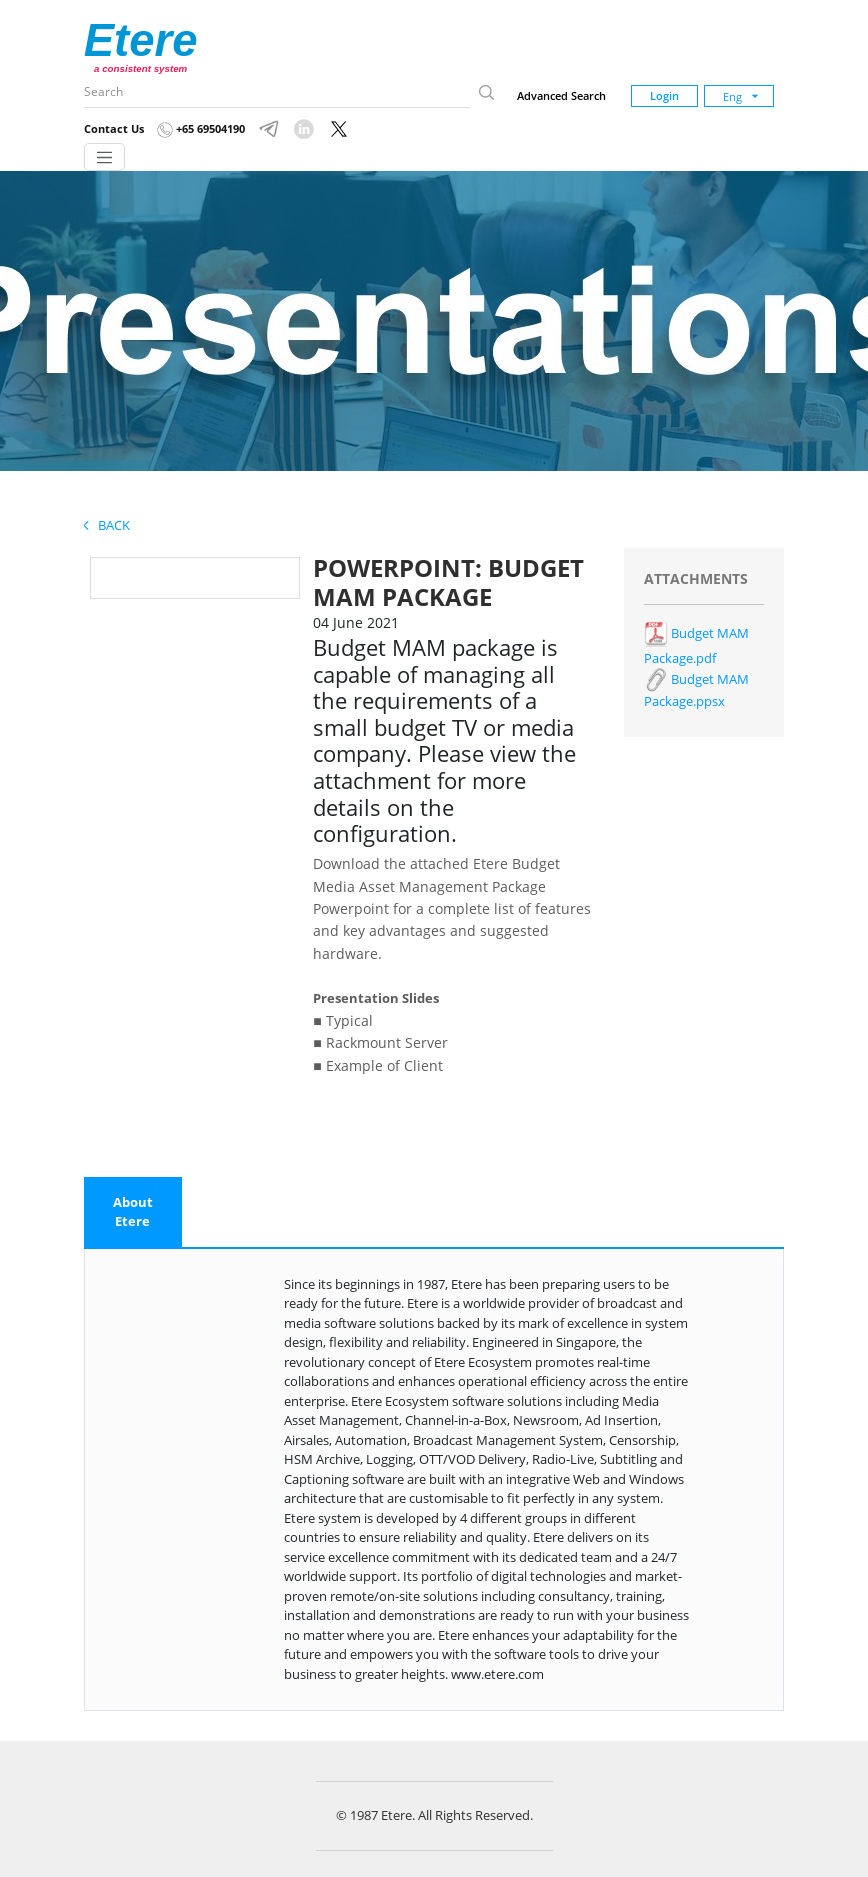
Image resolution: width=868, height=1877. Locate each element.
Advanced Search (561, 95)
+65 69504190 (201, 128)
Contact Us (114, 128)
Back (107, 525)
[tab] (133, 1212)
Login (664, 95)
